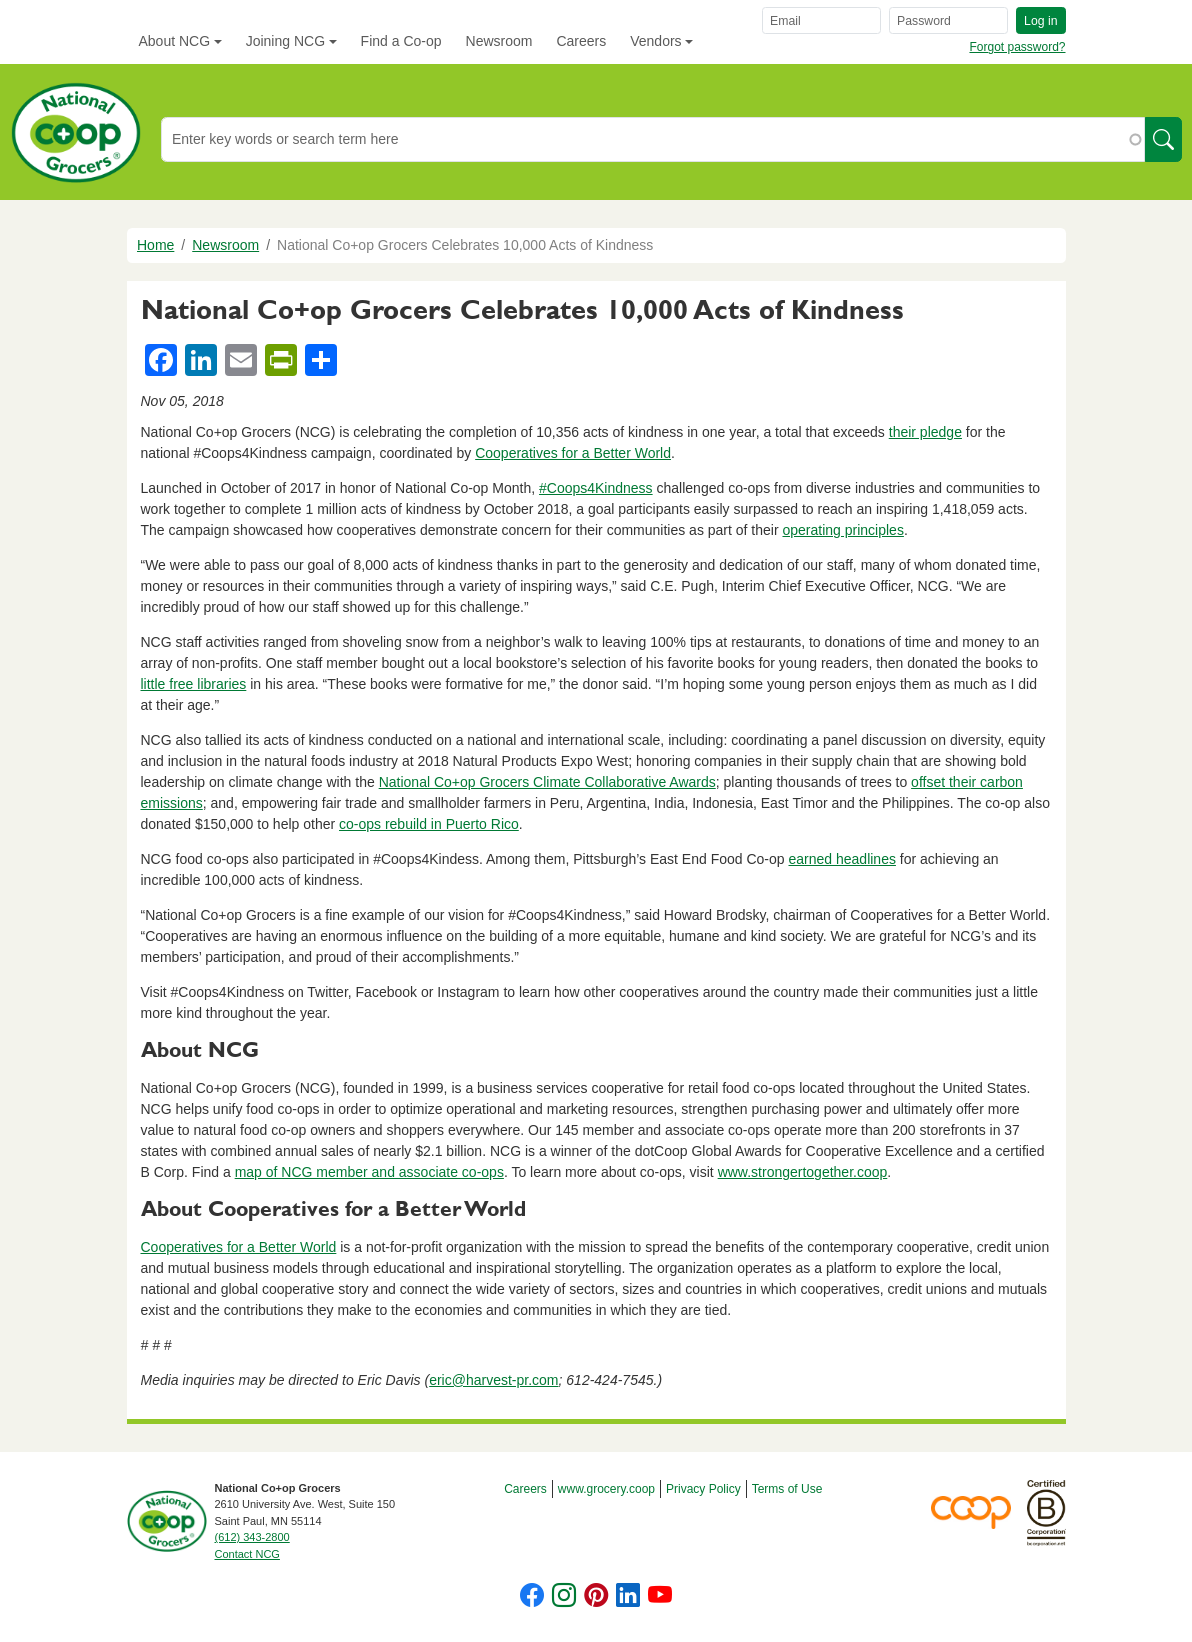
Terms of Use (787, 1489)
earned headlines (842, 859)
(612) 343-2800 (252, 1537)
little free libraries (194, 684)
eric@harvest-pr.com (493, 1380)
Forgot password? (1017, 47)
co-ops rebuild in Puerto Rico (429, 824)
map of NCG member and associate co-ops (369, 1172)
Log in (1040, 21)
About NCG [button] (175, 41)
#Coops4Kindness (596, 488)
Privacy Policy (703, 1489)
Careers (581, 41)
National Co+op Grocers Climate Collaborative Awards (547, 782)
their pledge (925, 432)
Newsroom (499, 41)
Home (155, 245)
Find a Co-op (401, 41)
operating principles (842, 530)
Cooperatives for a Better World (573, 453)
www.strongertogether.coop (803, 1172)
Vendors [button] (655, 41)
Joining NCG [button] (285, 41)
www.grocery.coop (606, 1489)
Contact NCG (247, 1554)
